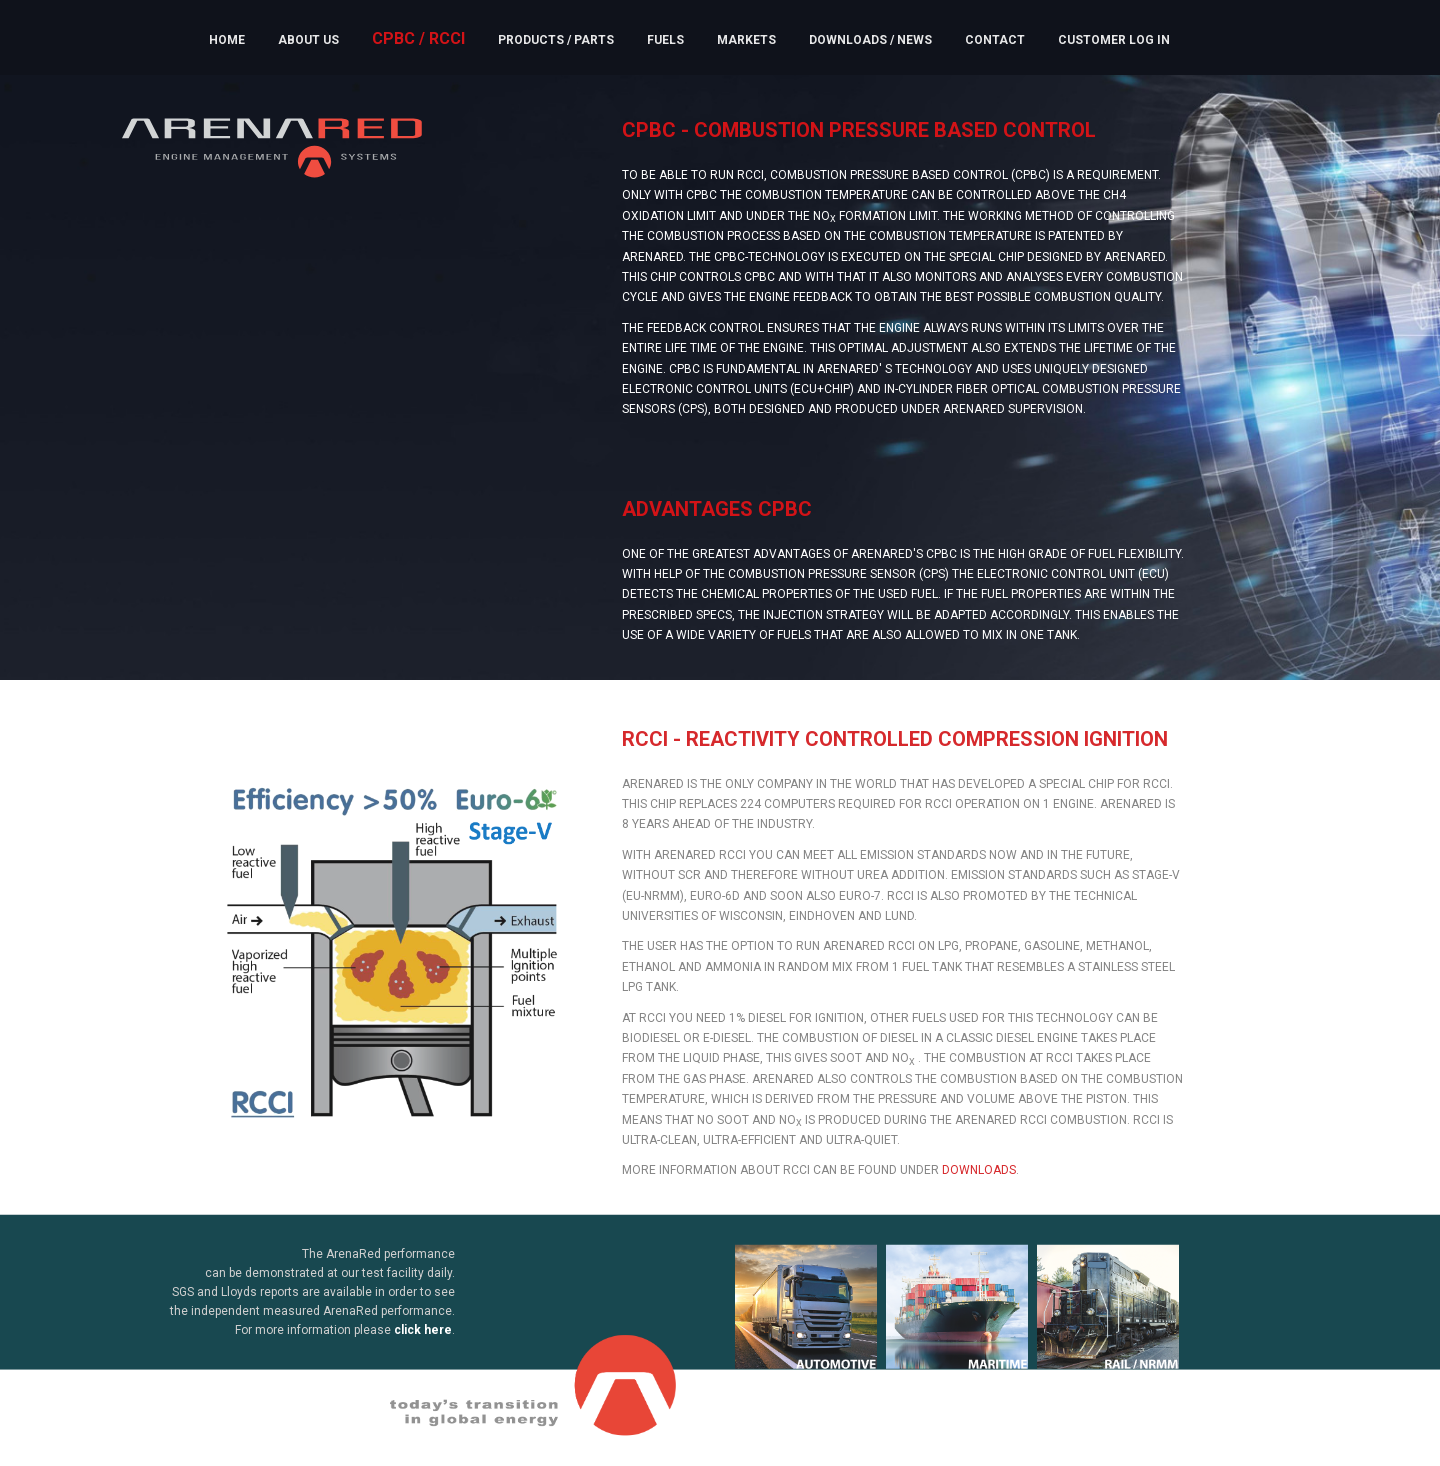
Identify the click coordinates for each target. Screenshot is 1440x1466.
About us (308, 40)
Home (227, 40)
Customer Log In (1114, 40)
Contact (995, 40)
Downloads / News (870, 40)
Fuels (665, 40)
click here (423, 1339)
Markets (746, 40)
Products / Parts (556, 40)
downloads (979, 1179)
